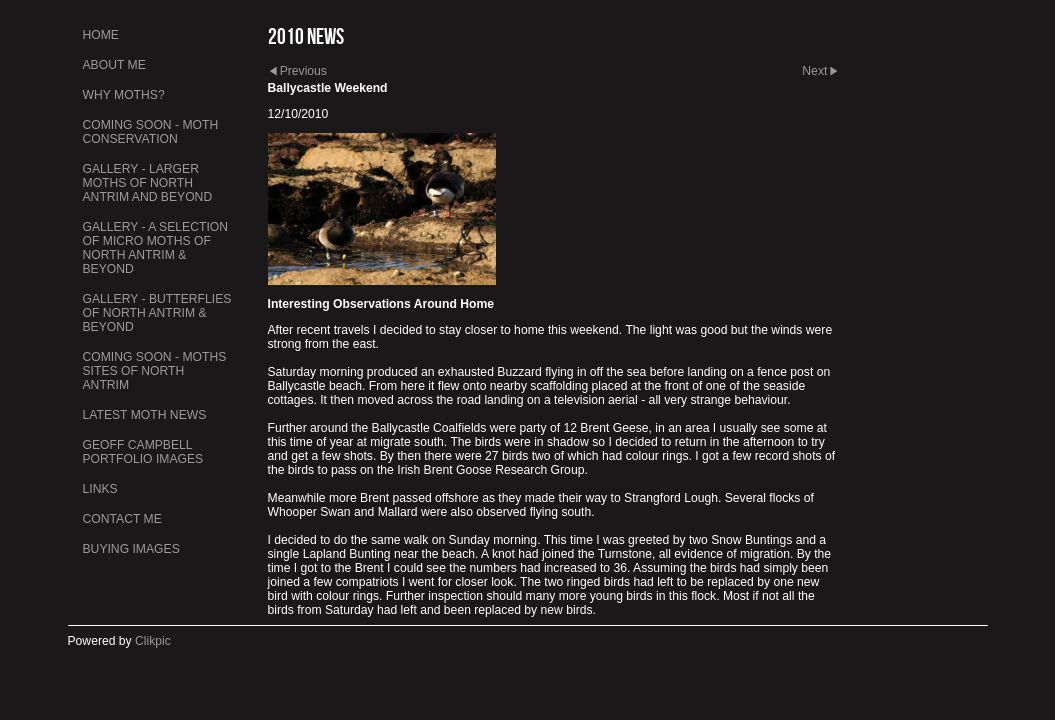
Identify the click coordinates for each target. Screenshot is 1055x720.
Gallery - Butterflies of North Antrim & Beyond (157, 313)
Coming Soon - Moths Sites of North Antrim (155, 371)
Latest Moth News (145, 415)
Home (101, 35)
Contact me (122, 519)
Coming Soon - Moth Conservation (151, 132)
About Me (114, 65)
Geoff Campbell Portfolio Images (143, 452)
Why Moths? (124, 95)
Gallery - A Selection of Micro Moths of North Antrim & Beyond (156, 248)
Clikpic (153, 641)
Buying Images (131, 549)
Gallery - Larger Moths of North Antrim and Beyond (148, 183)
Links (100, 489)
